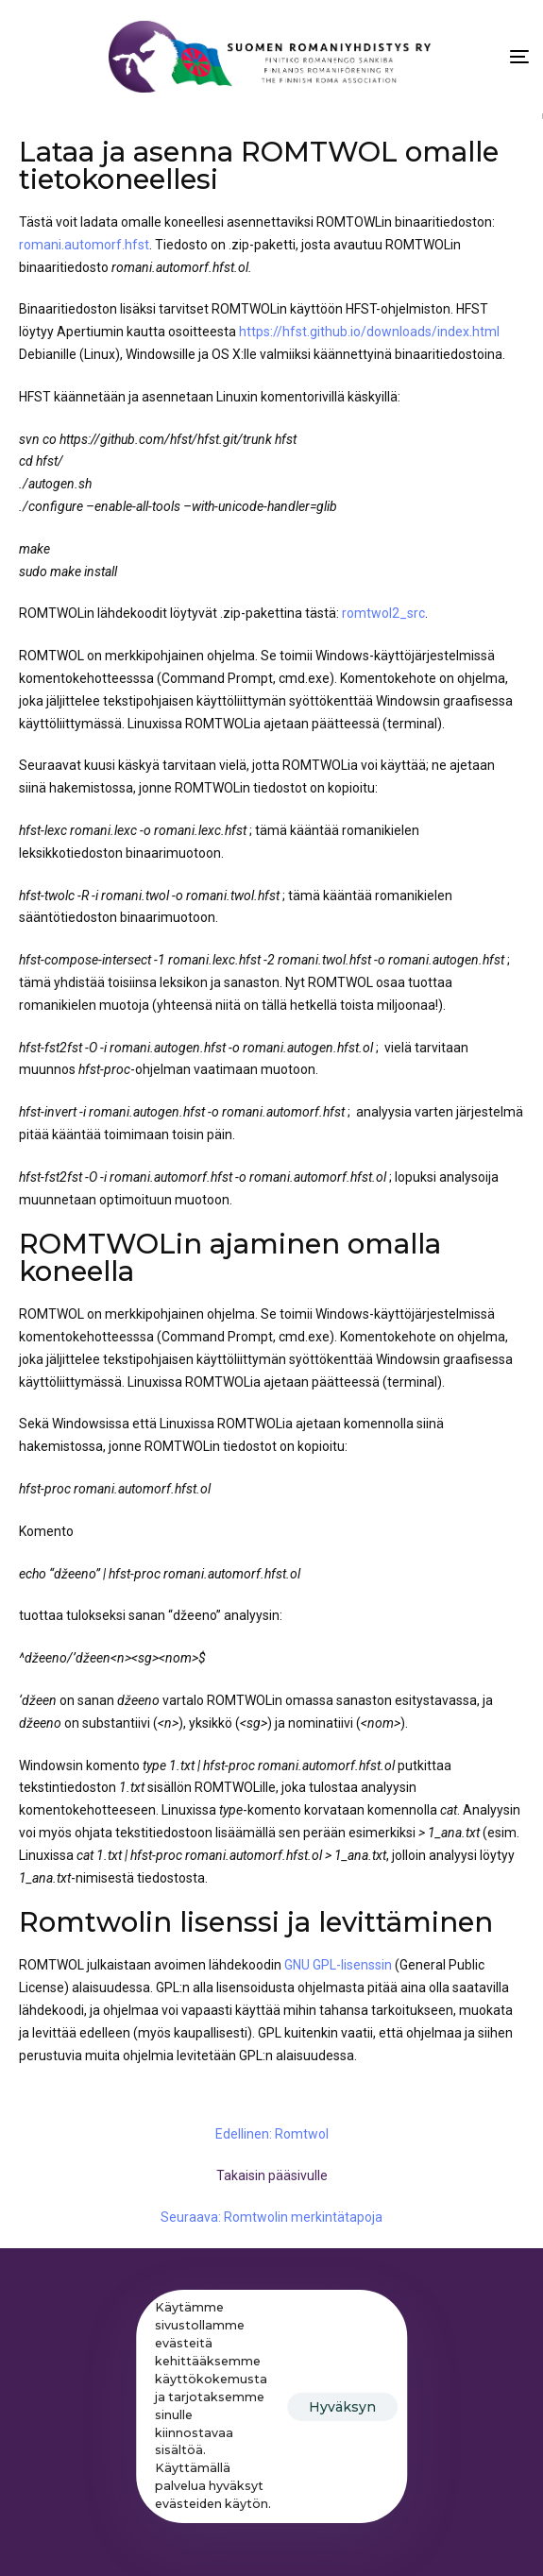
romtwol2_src (383, 613)
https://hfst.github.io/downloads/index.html (369, 331)
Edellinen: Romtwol (272, 2133)
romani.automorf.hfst (84, 244)
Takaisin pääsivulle (272, 2175)
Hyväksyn (342, 2406)
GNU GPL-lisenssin (338, 1964)
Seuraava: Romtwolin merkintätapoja (271, 2217)
